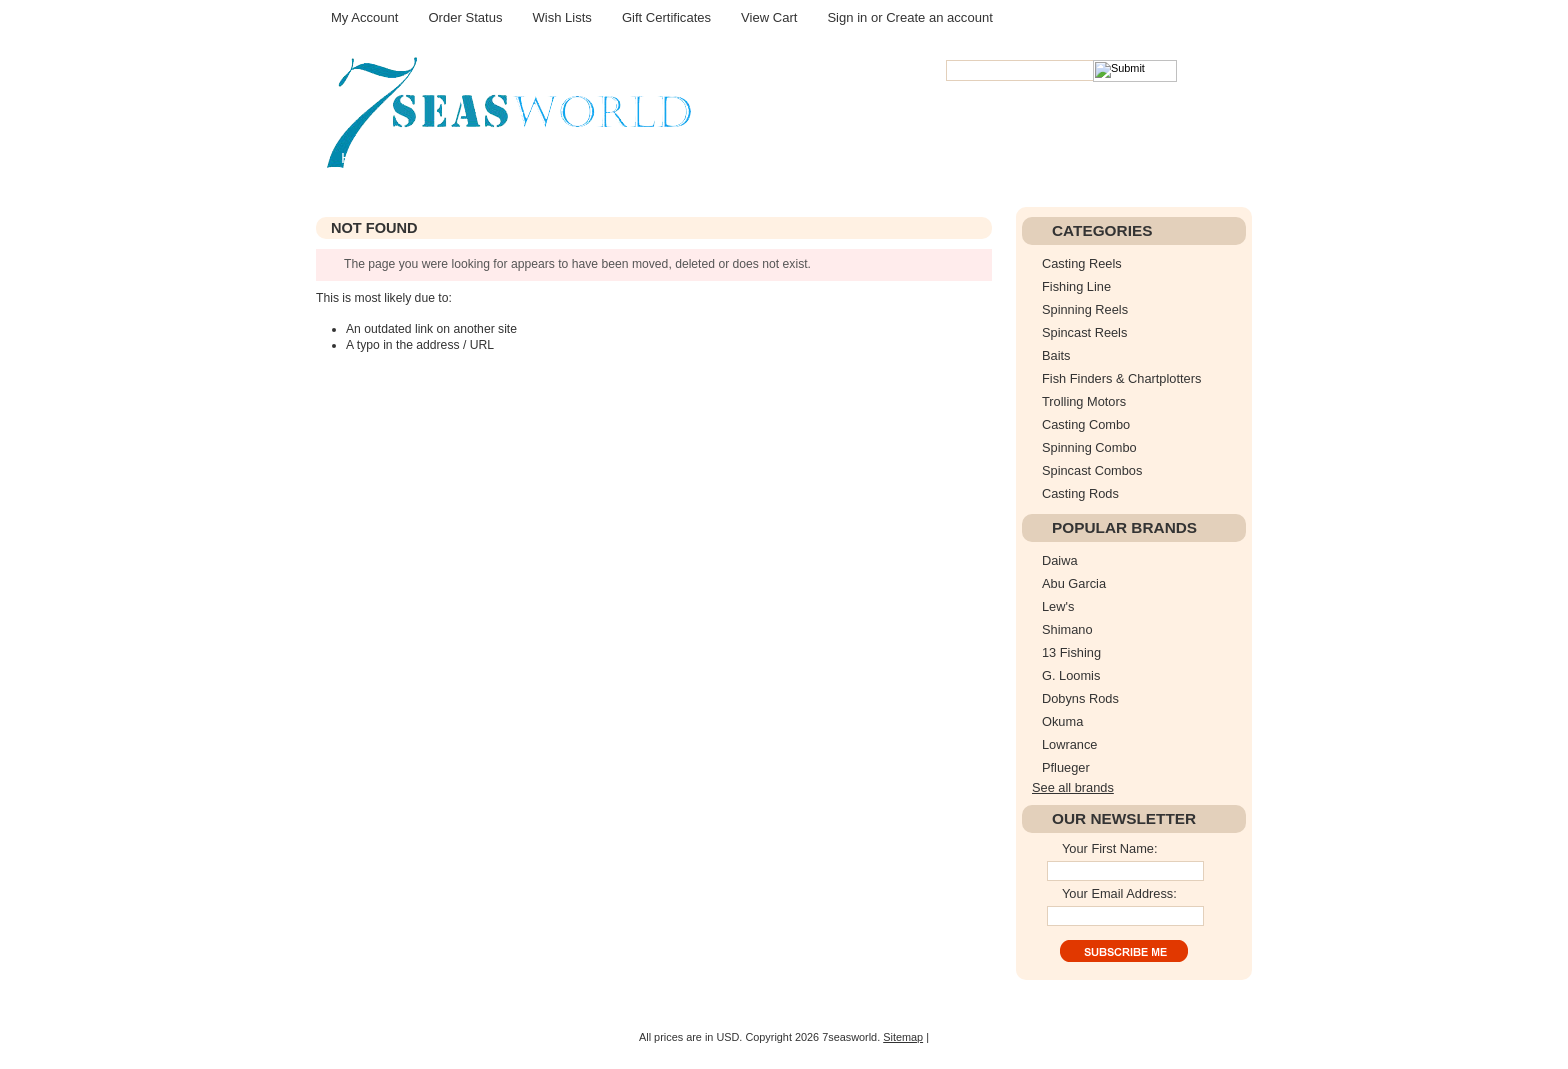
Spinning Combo (1089, 447)
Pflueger (1066, 767)
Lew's (1058, 606)
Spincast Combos (1092, 470)
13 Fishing (1071, 652)
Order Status (465, 17)
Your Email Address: (1119, 893)
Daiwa (1060, 560)
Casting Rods (1080, 493)
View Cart (769, 17)
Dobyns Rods (1080, 698)
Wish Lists (561, 17)
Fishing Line (1076, 286)
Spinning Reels (1085, 309)
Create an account (939, 17)
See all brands (1073, 787)
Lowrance (1070, 744)
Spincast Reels (1084, 332)
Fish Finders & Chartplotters (1121, 378)
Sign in (847, 17)
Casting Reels (1082, 263)
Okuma (1062, 721)
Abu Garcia (1074, 583)
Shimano (1067, 629)
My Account (364, 17)
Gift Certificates (666, 17)
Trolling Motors (1084, 401)
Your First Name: (1110, 848)
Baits (1056, 355)
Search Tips (1082, 89)
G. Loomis (1071, 675)
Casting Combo (1086, 424)
